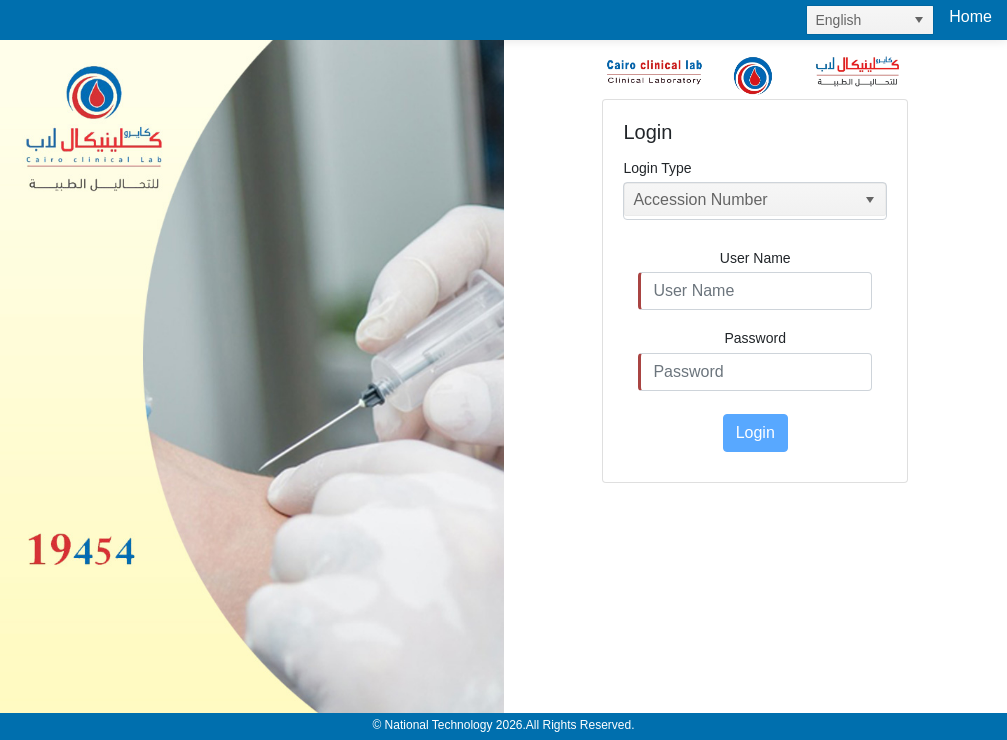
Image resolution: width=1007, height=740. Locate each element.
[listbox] (870, 20)
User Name (755, 258)
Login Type (657, 168)
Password (755, 338)
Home (970, 16)
